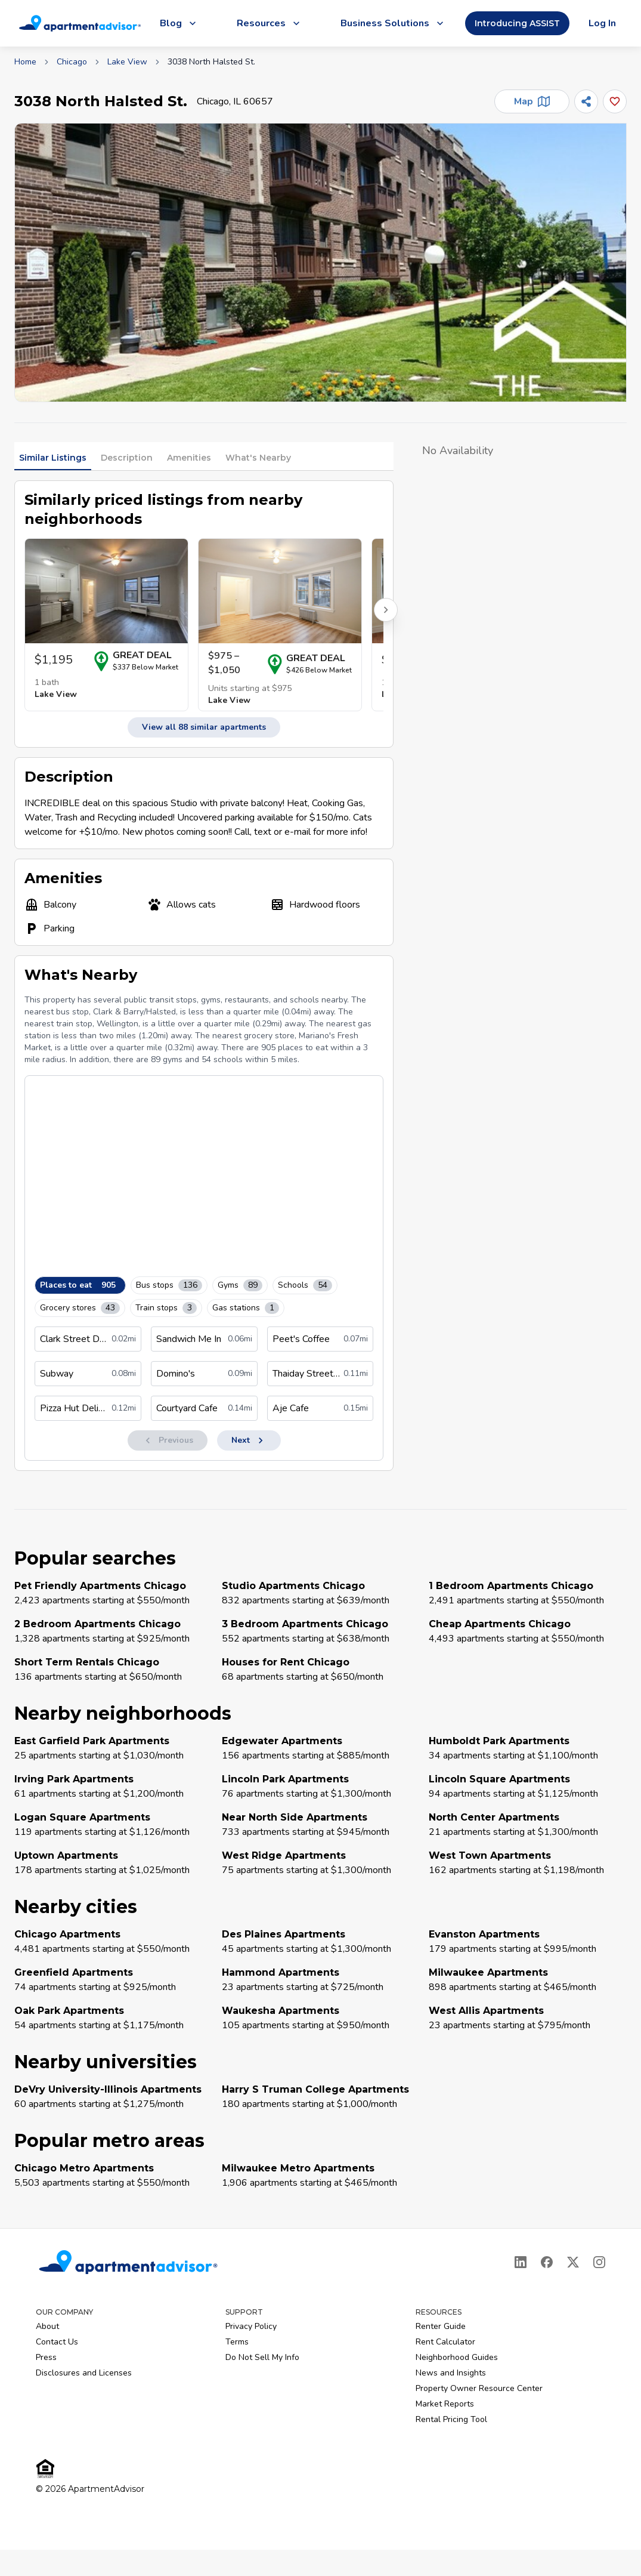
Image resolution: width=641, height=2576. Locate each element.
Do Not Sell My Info (262, 2357)
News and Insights (451, 2372)
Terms (237, 2341)
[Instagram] (599, 2262)
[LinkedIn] (521, 2262)
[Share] (586, 101)
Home (25, 61)
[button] (320, 262)
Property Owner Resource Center (479, 2388)
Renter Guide (441, 2326)
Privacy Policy (251, 2326)
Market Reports (445, 2404)
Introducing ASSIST (517, 23)
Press (46, 2357)
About (47, 2326)
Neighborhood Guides (457, 2357)
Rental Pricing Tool (451, 2419)
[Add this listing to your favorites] (615, 101)
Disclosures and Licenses (84, 2372)
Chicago (72, 61)
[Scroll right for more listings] (386, 610)
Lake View (127, 61)
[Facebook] (547, 2262)
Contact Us (57, 2341)
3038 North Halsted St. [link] (211, 61)
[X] (573, 2262)
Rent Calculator (445, 2341)
